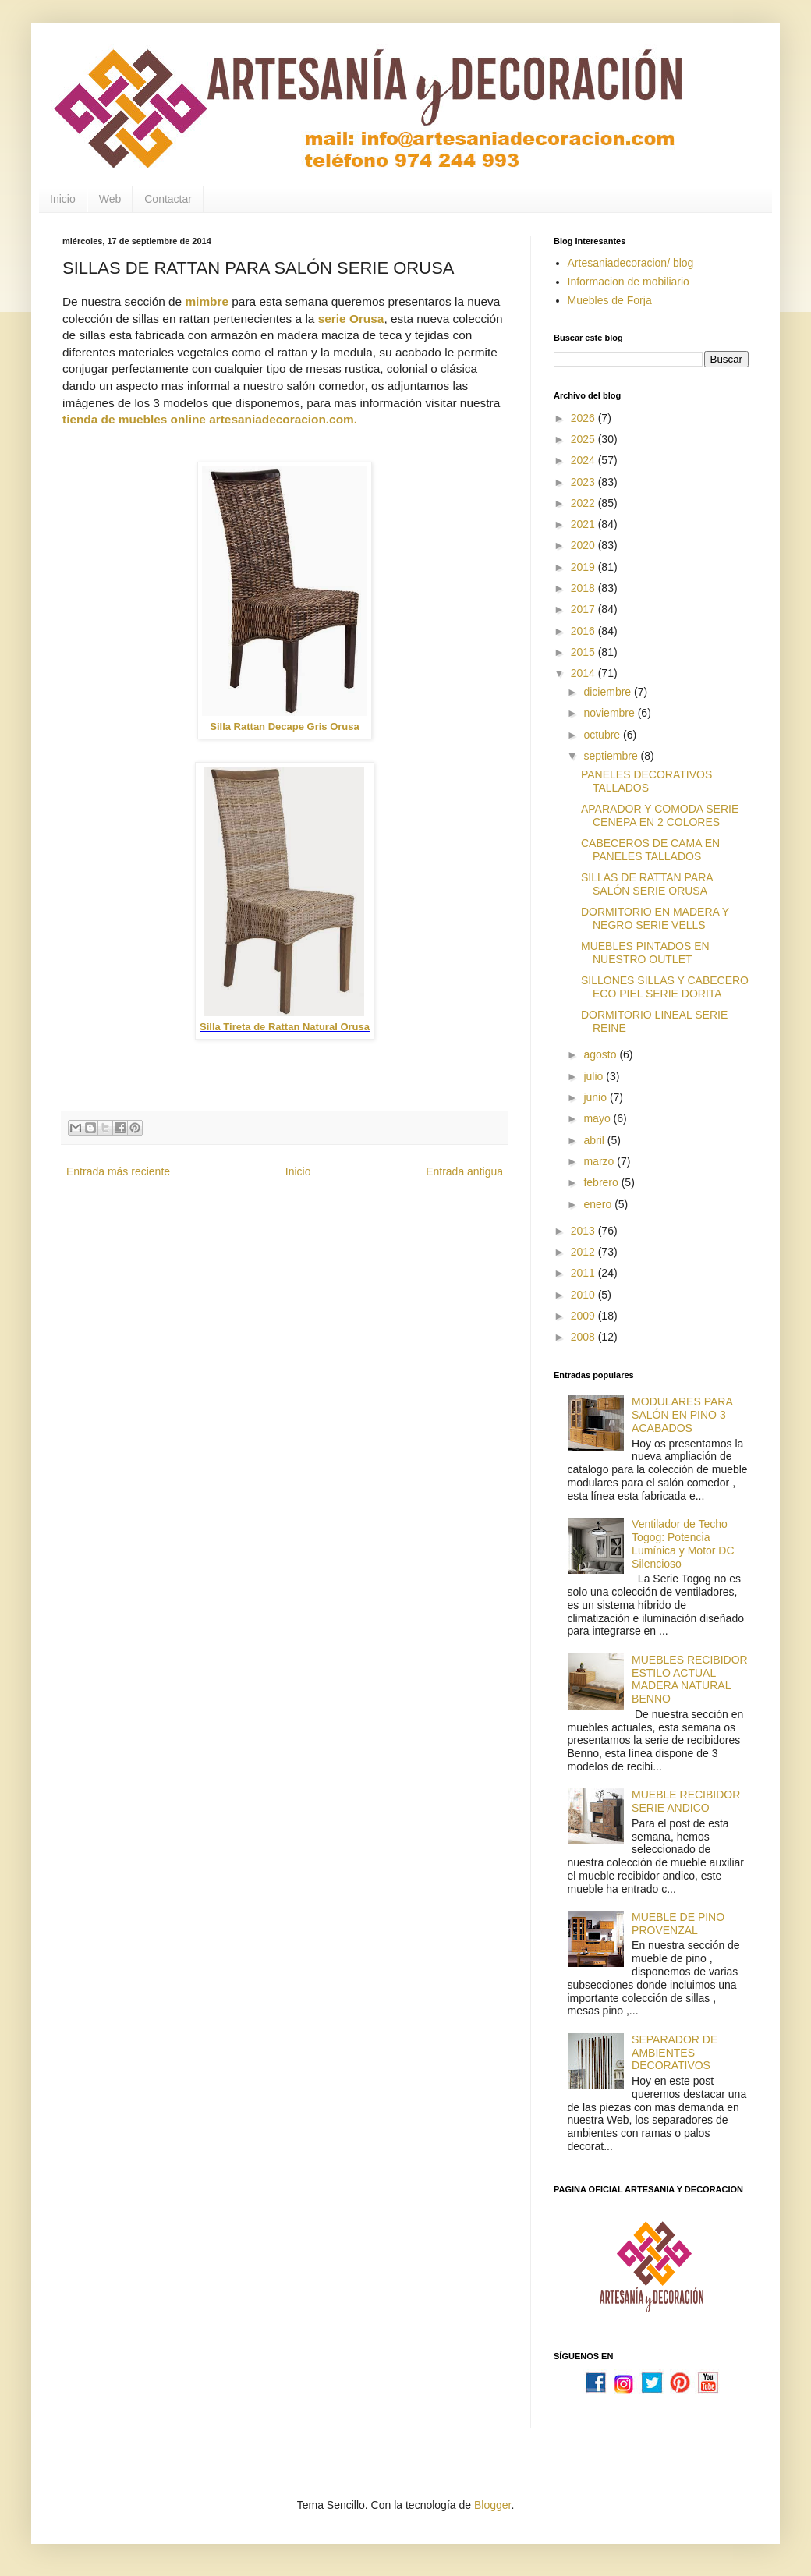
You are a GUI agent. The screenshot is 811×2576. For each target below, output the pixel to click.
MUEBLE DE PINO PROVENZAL (678, 1923)
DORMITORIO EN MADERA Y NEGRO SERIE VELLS (655, 918)
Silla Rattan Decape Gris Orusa (284, 726)
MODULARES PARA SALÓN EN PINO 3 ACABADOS (682, 1414)
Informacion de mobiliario (628, 281)
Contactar (168, 199)
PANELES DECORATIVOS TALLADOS (646, 781)
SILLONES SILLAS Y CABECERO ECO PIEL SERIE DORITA (665, 987)
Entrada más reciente (118, 1171)
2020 (584, 545)
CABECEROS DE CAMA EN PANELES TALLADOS (650, 850)
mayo (598, 1118)
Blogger (492, 2505)
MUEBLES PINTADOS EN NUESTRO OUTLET (645, 953)
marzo (600, 1161)
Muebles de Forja (610, 300)
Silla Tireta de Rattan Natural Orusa (285, 1027)
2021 (584, 524)
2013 (584, 1230)
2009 (584, 1315)
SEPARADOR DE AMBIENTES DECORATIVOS (674, 2052)
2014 (584, 673)
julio (594, 1076)
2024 (584, 460)
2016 (584, 631)
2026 (584, 418)
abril (595, 1140)
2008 (584, 1337)
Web (110, 199)
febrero (602, 1182)
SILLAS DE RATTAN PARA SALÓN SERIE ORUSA (647, 884)
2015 (584, 652)
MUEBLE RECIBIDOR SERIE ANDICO (686, 1801)
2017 (584, 609)
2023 (584, 482)
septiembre (611, 755)
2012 (584, 1251)
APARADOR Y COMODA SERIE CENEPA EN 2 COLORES (659, 815)
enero (598, 1204)
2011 (584, 1273)
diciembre (608, 692)
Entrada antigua (464, 1171)
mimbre (206, 301)
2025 (584, 439)
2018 (584, 588)
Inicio (63, 199)
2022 (584, 503)
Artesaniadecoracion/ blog (631, 263)
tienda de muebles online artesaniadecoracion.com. (209, 419)
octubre (603, 734)
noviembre (610, 713)
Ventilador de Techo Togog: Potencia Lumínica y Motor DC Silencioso (683, 1543)
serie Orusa (351, 318)
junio (596, 1097)
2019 (584, 567)
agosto (601, 1054)
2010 (584, 1294)
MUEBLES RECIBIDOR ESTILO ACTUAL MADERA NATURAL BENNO (690, 1679)
